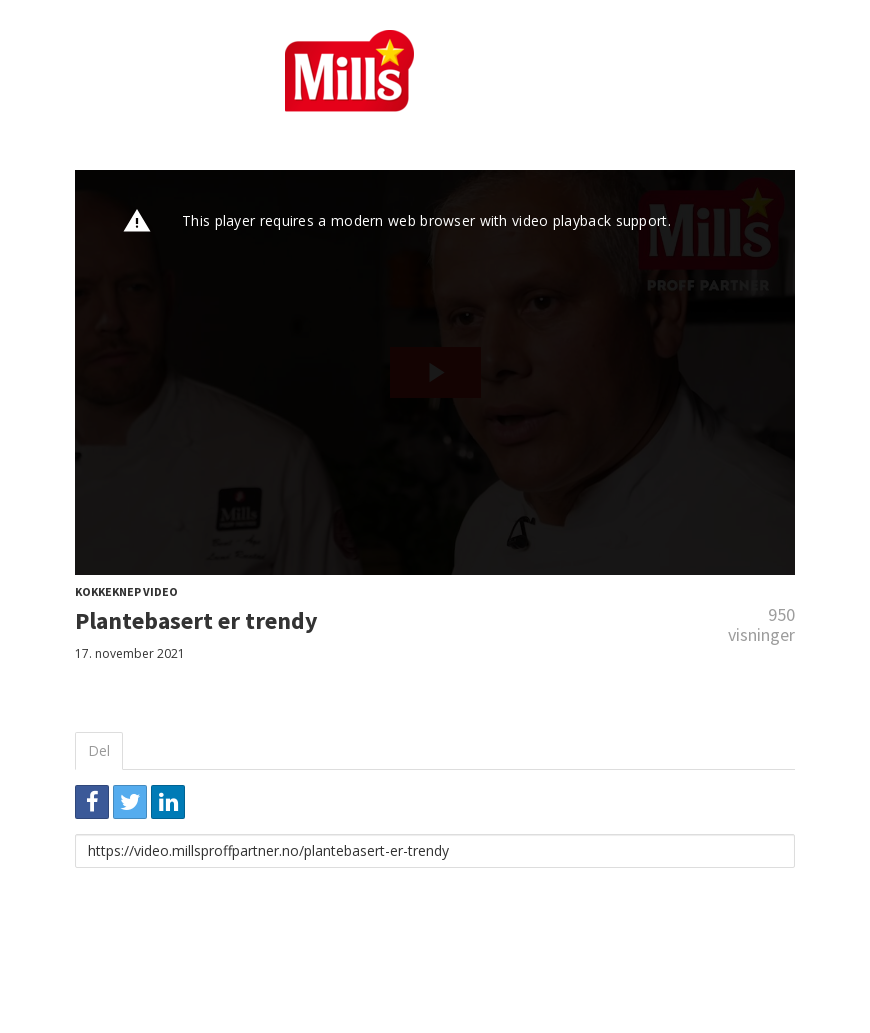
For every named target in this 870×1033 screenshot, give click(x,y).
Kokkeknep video (126, 591)
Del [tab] (99, 750)
